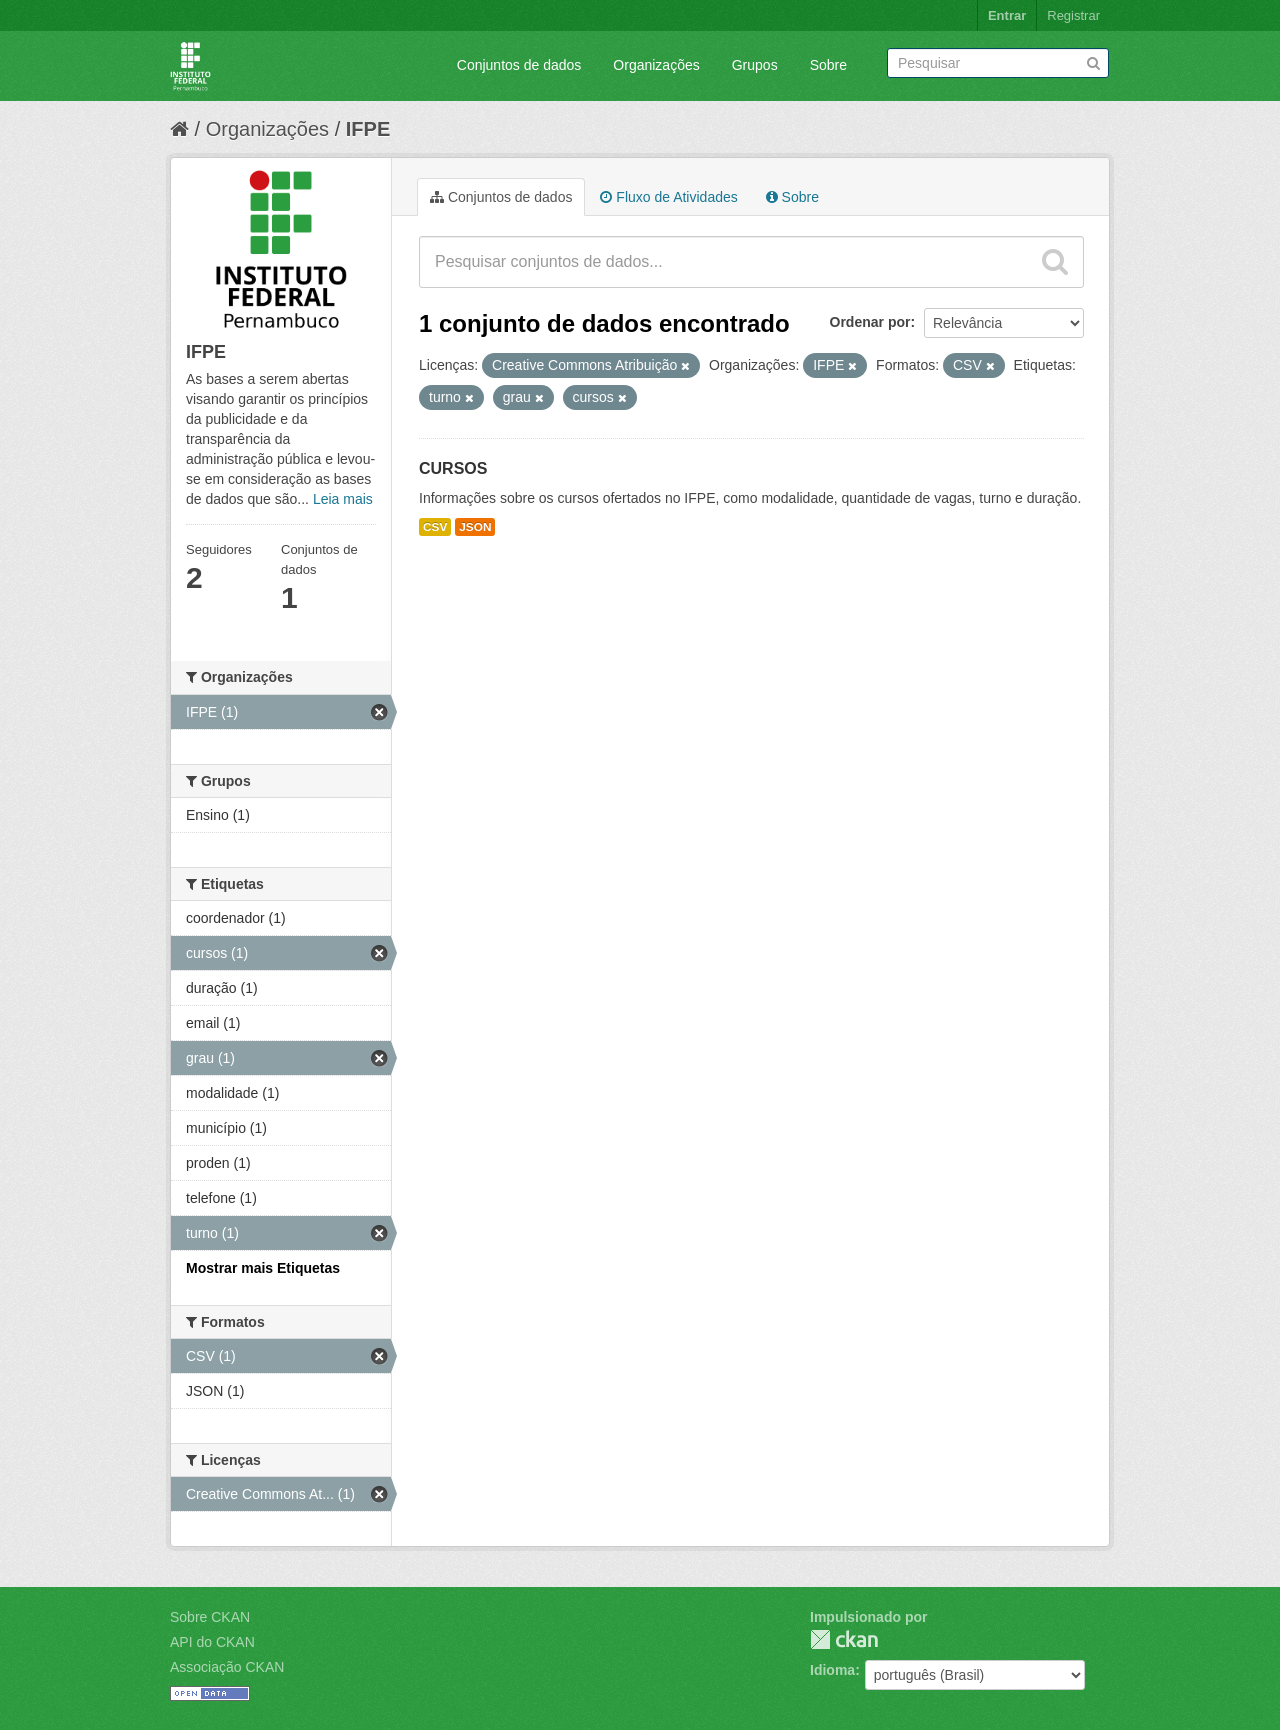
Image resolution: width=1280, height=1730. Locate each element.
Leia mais (343, 499)
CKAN (844, 1639)
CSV (435, 527)
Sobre (828, 65)
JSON (475, 527)
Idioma (832, 1670)
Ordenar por (870, 322)
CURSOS (453, 468)
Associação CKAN (227, 1667)
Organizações (656, 65)
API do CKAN (212, 1642)
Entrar (1007, 15)
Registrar (1073, 15)
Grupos (755, 65)
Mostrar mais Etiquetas (263, 1268)
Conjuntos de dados (519, 65)
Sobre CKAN (210, 1617)
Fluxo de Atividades (668, 197)
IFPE (368, 129)
